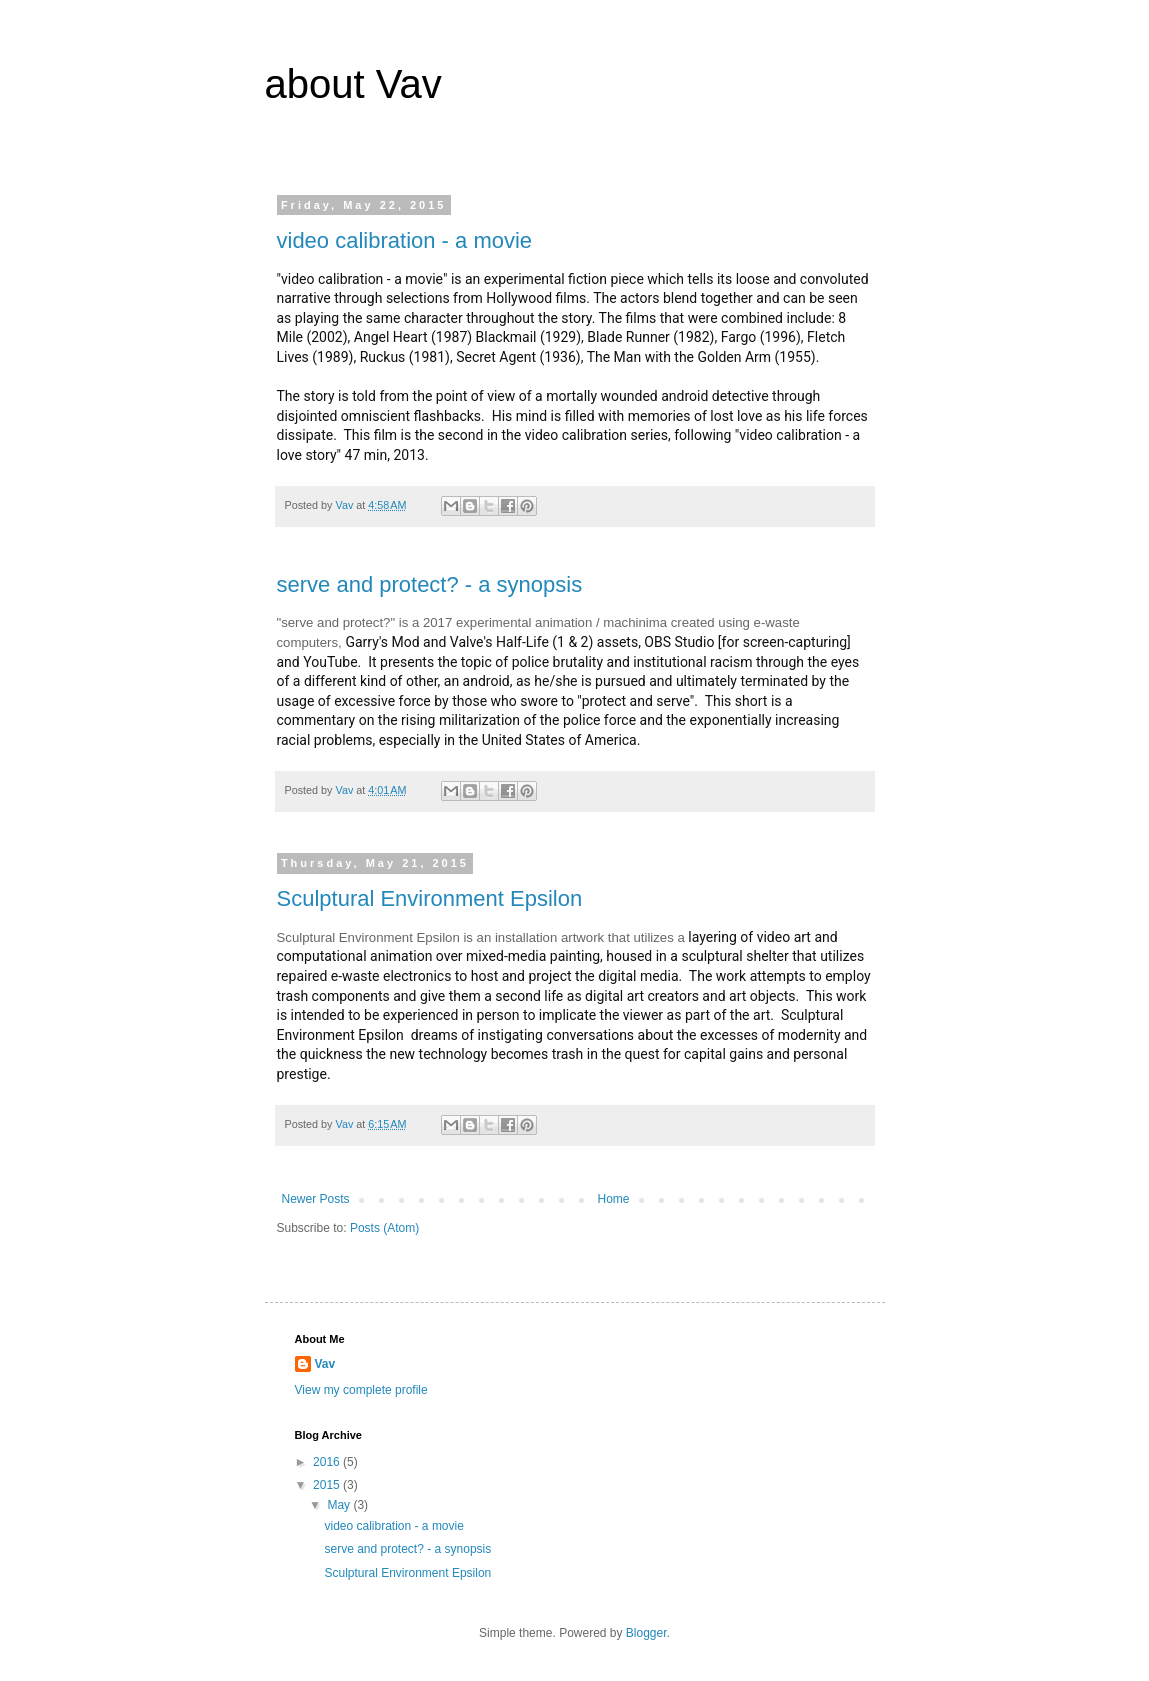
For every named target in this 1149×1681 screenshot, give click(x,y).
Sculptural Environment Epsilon (430, 898)
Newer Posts (316, 1199)
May (340, 1505)
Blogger (646, 1633)
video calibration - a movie (405, 240)
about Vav (353, 84)
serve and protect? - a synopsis (430, 584)
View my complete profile (361, 1390)
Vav (325, 1364)
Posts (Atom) (384, 1228)
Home (614, 1199)
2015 (328, 1485)
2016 (328, 1462)
